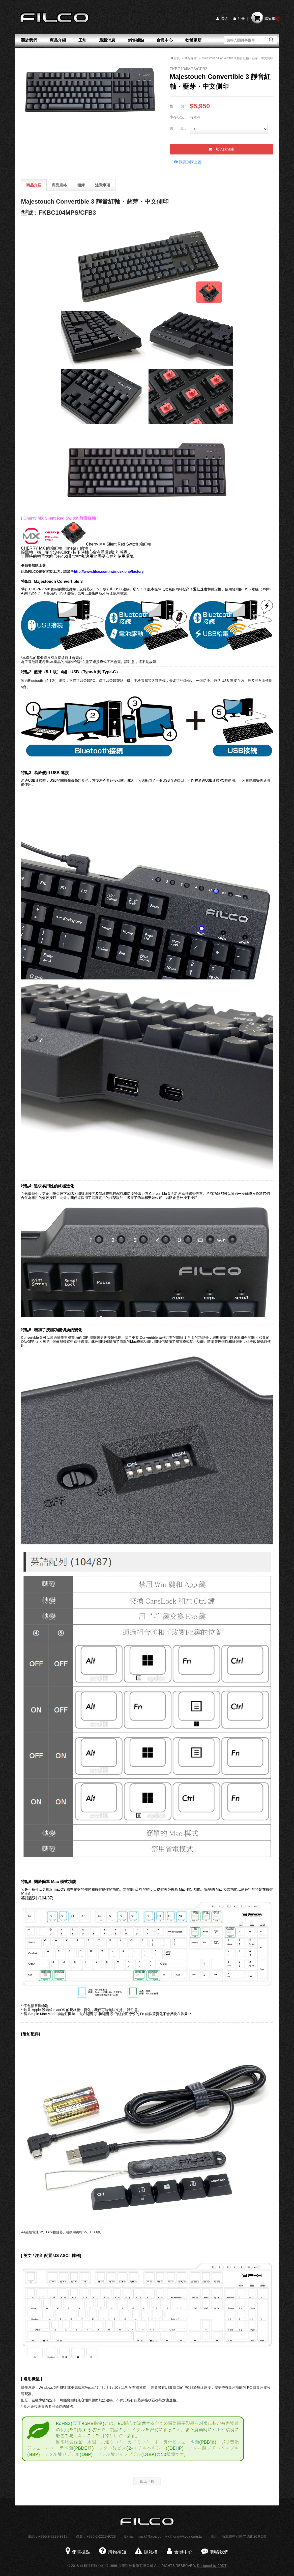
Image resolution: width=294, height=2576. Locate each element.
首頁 (175, 58)
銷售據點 (136, 40)
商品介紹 (58, 40)
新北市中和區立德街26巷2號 (244, 2536)
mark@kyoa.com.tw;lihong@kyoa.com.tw (170, 2536)
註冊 (239, 19)
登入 (222, 19)
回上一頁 (147, 2481)
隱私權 (146, 2552)
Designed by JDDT (212, 2566)
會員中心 (165, 40)
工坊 (82, 40)
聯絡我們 (214, 2552)
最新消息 (107, 40)
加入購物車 (221, 149)
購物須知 (112, 2552)
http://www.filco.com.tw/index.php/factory (108, 571)
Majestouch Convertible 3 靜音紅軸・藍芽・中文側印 (237, 58)
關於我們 (29, 40)
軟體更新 (193, 40)
